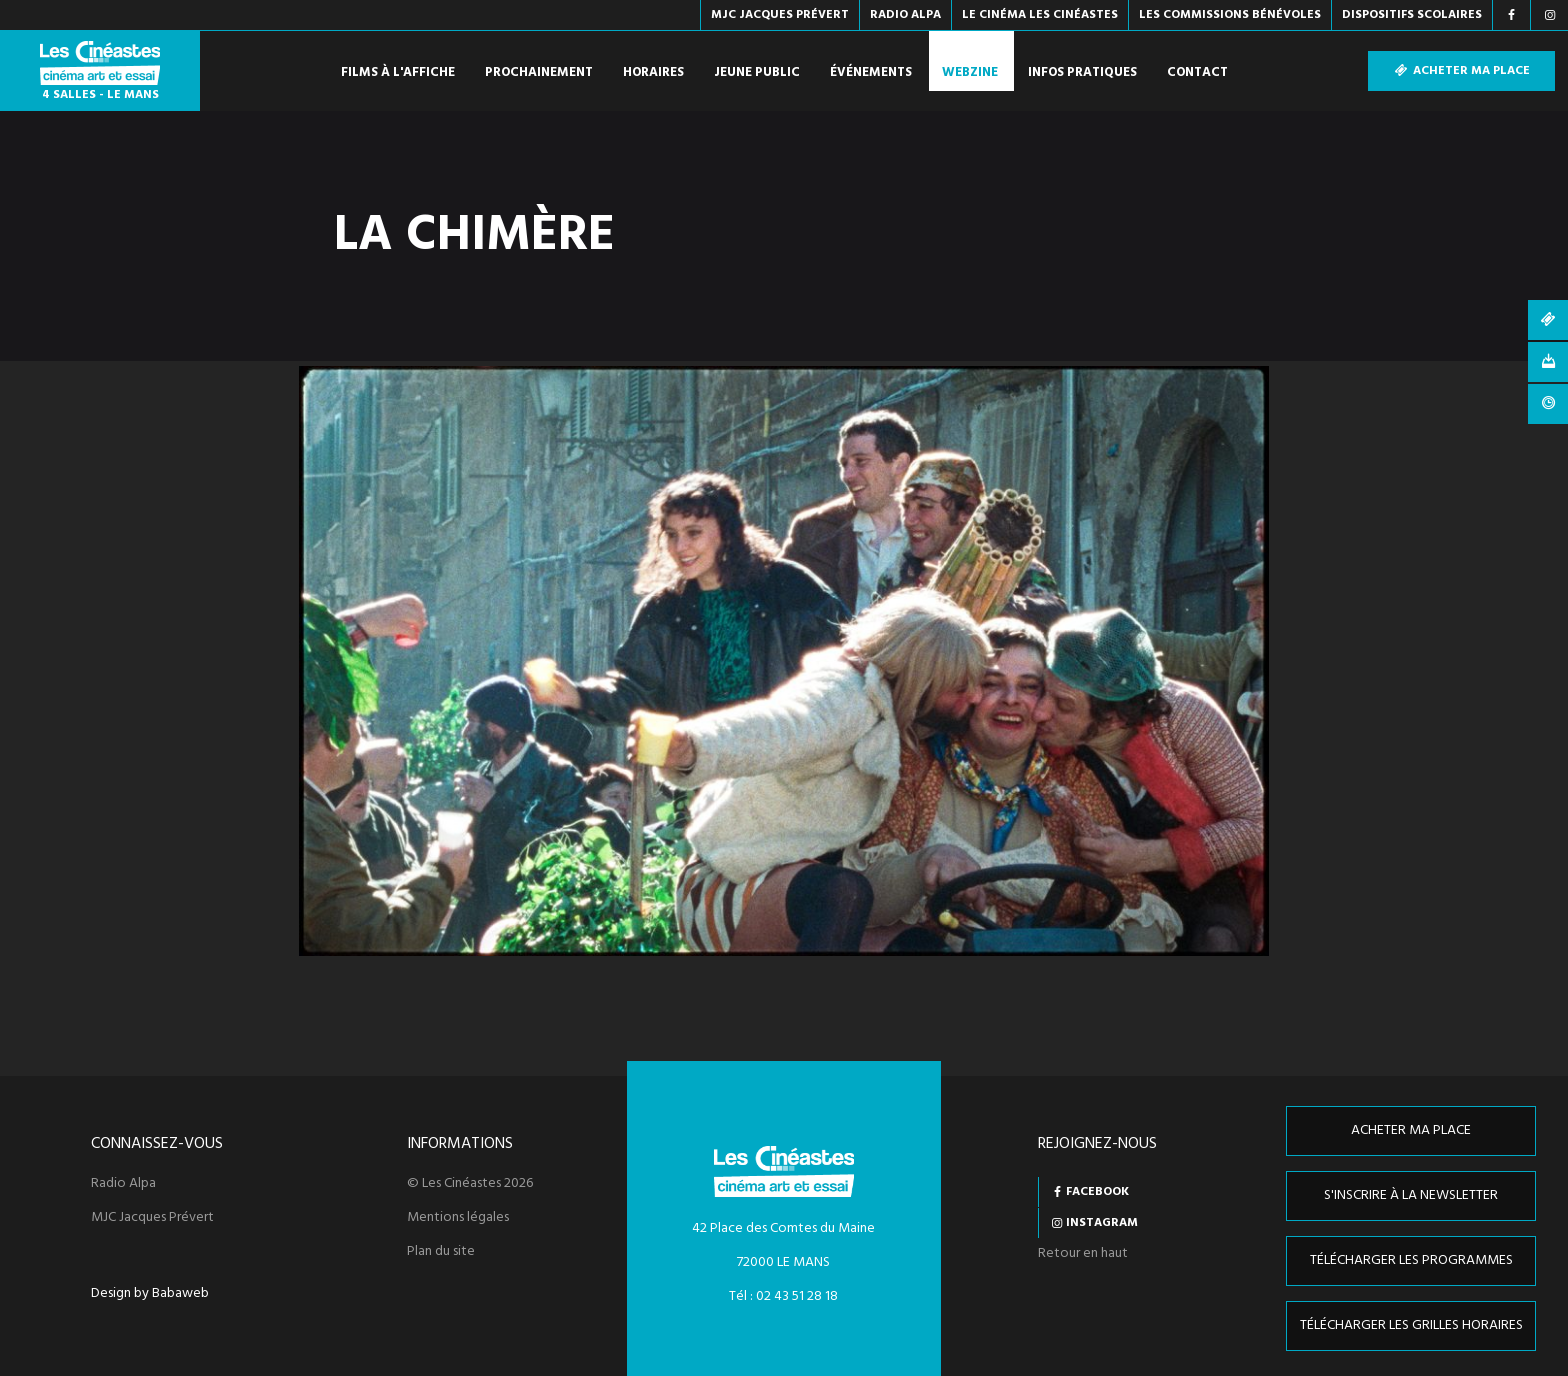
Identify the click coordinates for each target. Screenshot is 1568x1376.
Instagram (1102, 1223)
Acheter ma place (1461, 71)
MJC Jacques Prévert (152, 1218)
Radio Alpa (123, 1184)
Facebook (1097, 1192)
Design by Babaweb (150, 1294)
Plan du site (441, 1252)
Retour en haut (1083, 1253)
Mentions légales (458, 1218)
